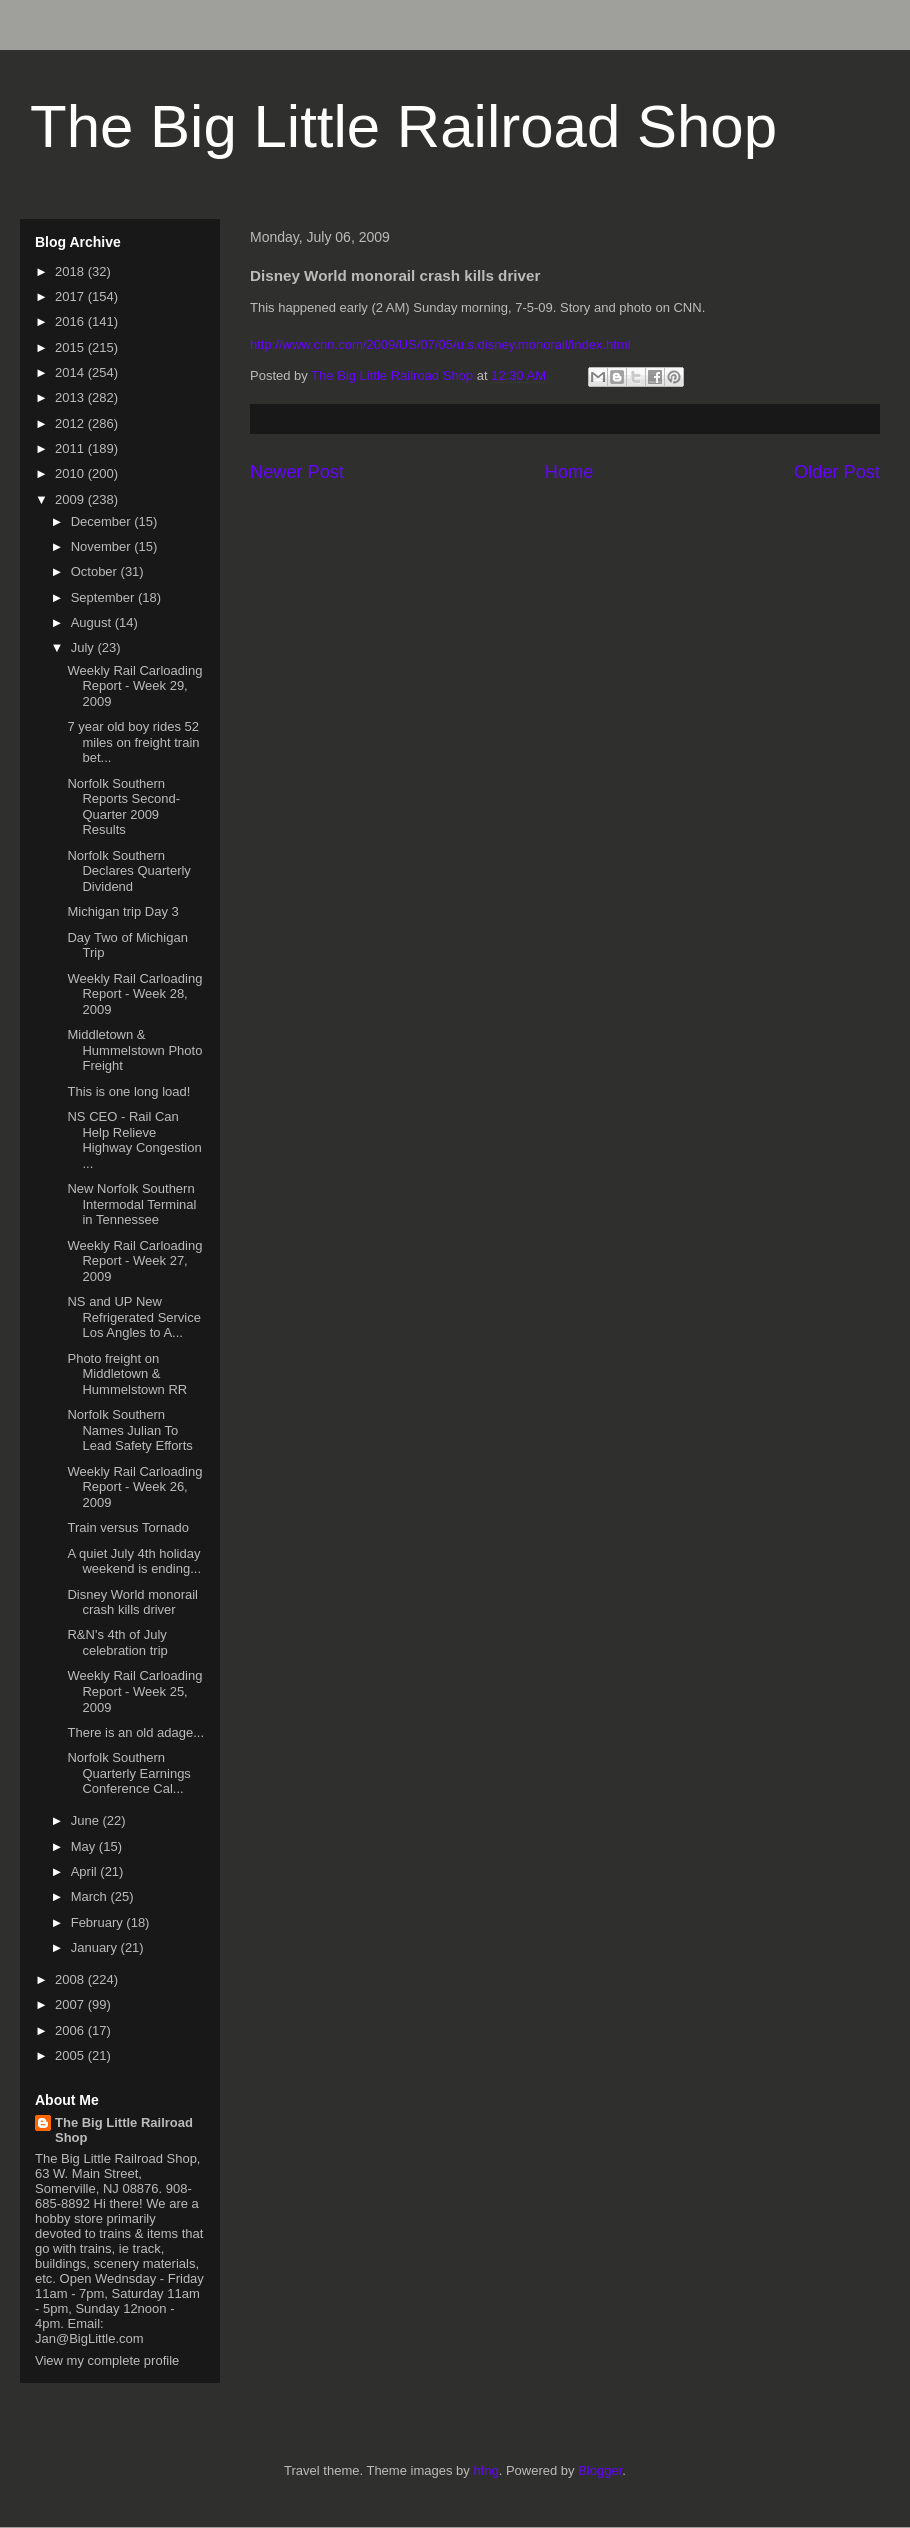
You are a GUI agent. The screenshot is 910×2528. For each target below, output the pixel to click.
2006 (71, 2030)
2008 (71, 1979)
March (91, 1896)
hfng (485, 2470)
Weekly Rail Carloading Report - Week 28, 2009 (134, 994)
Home (569, 472)
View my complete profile (107, 2360)
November (103, 546)
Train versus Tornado (127, 1527)
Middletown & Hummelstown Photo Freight (134, 1050)
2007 (71, 2004)
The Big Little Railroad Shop (403, 126)
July (84, 647)
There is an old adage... (135, 1732)
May (85, 1846)
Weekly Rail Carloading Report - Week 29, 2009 (134, 686)
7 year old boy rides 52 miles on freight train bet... (133, 742)
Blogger (600, 2470)
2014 (71, 372)
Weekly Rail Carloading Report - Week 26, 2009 (134, 1487)
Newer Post (297, 472)
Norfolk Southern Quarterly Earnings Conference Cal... (128, 1773)
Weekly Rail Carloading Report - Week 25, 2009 (134, 1691)
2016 (71, 321)
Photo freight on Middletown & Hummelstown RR (127, 1374)
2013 (71, 397)
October (96, 571)
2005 (71, 2055)
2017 (71, 296)
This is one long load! (128, 1091)
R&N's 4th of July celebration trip (117, 1642)
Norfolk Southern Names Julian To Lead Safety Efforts (129, 1430)
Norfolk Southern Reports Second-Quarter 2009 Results (123, 807)
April (86, 1871)
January (96, 1947)
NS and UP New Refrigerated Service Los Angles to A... (134, 1317)
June (87, 1820)
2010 (71, 473)
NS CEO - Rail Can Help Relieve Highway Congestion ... (134, 1140)
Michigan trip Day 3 (122, 911)
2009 (71, 499)
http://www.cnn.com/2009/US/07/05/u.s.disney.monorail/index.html (440, 344)
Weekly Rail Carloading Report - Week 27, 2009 (134, 1261)
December (103, 521)
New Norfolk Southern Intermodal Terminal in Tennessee (131, 1204)
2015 (71, 347)
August (93, 622)
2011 (71, 448)
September (104, 597)
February (99, 1922)
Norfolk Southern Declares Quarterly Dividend (128, 871)
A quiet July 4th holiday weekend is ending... (134, 1561)
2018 (71, 271)
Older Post (837, 472)
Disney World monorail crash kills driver (132, 1602)
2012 (71, 423)
